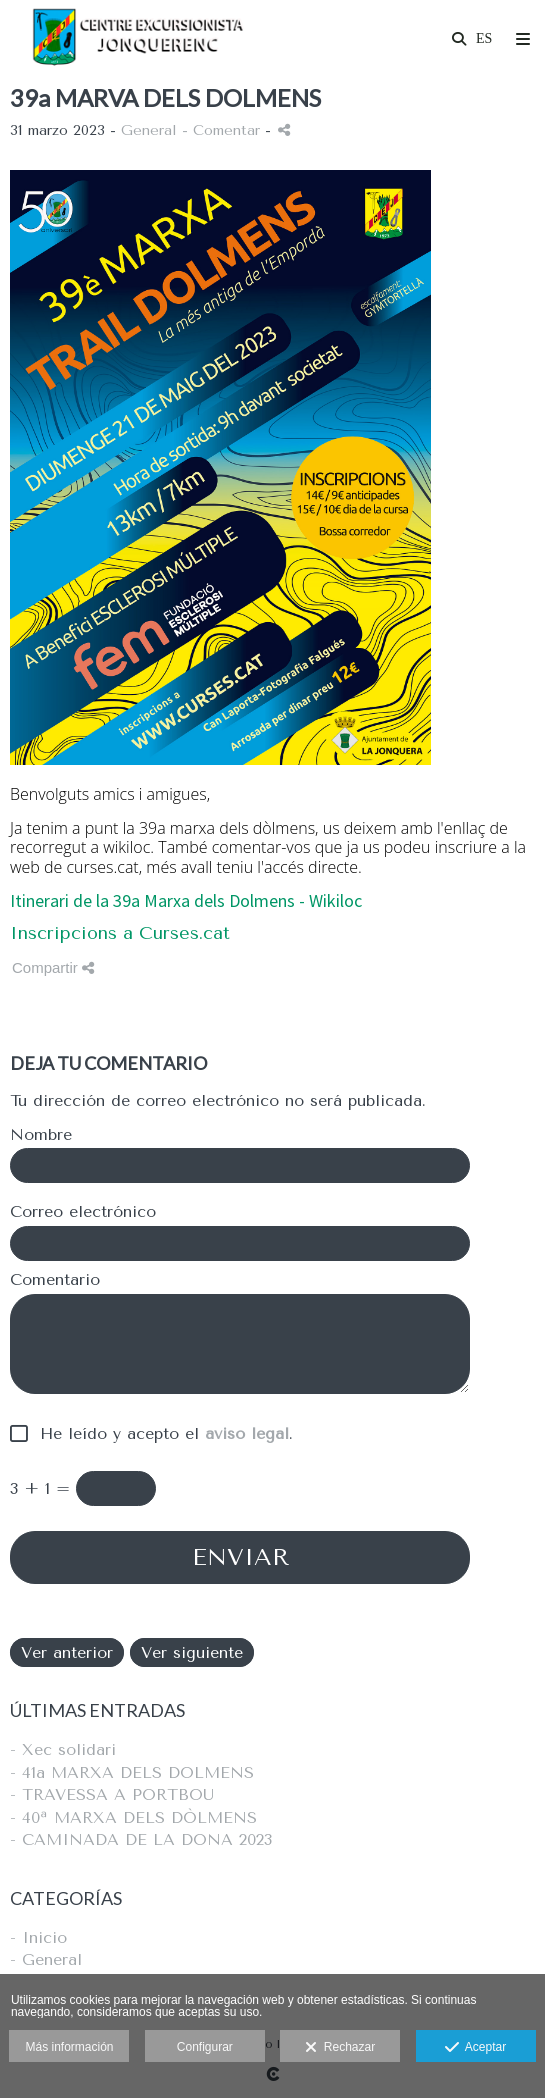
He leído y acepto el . (160, 1434)
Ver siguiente (192, 1652)
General (149, 130)
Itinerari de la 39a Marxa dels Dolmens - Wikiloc (186, 900)
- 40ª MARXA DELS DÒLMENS (133, 1817)
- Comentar (223, 130)
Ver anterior (67, 1652)
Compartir (53, 967)
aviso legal (247, 1433)
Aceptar (475, 2048)
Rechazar (340, 2048)
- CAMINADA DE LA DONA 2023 (141, 1839)
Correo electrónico (83, 1212)
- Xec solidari (63, 1749)
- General (46, 1959)
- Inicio (38, 1937)
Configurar (205, 2047)
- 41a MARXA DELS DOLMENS (132, 1772)
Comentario (55, 1280)
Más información (69, 2047)
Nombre (41, 1135)
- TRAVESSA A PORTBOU (112, 1794)
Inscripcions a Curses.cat (120, 933)
